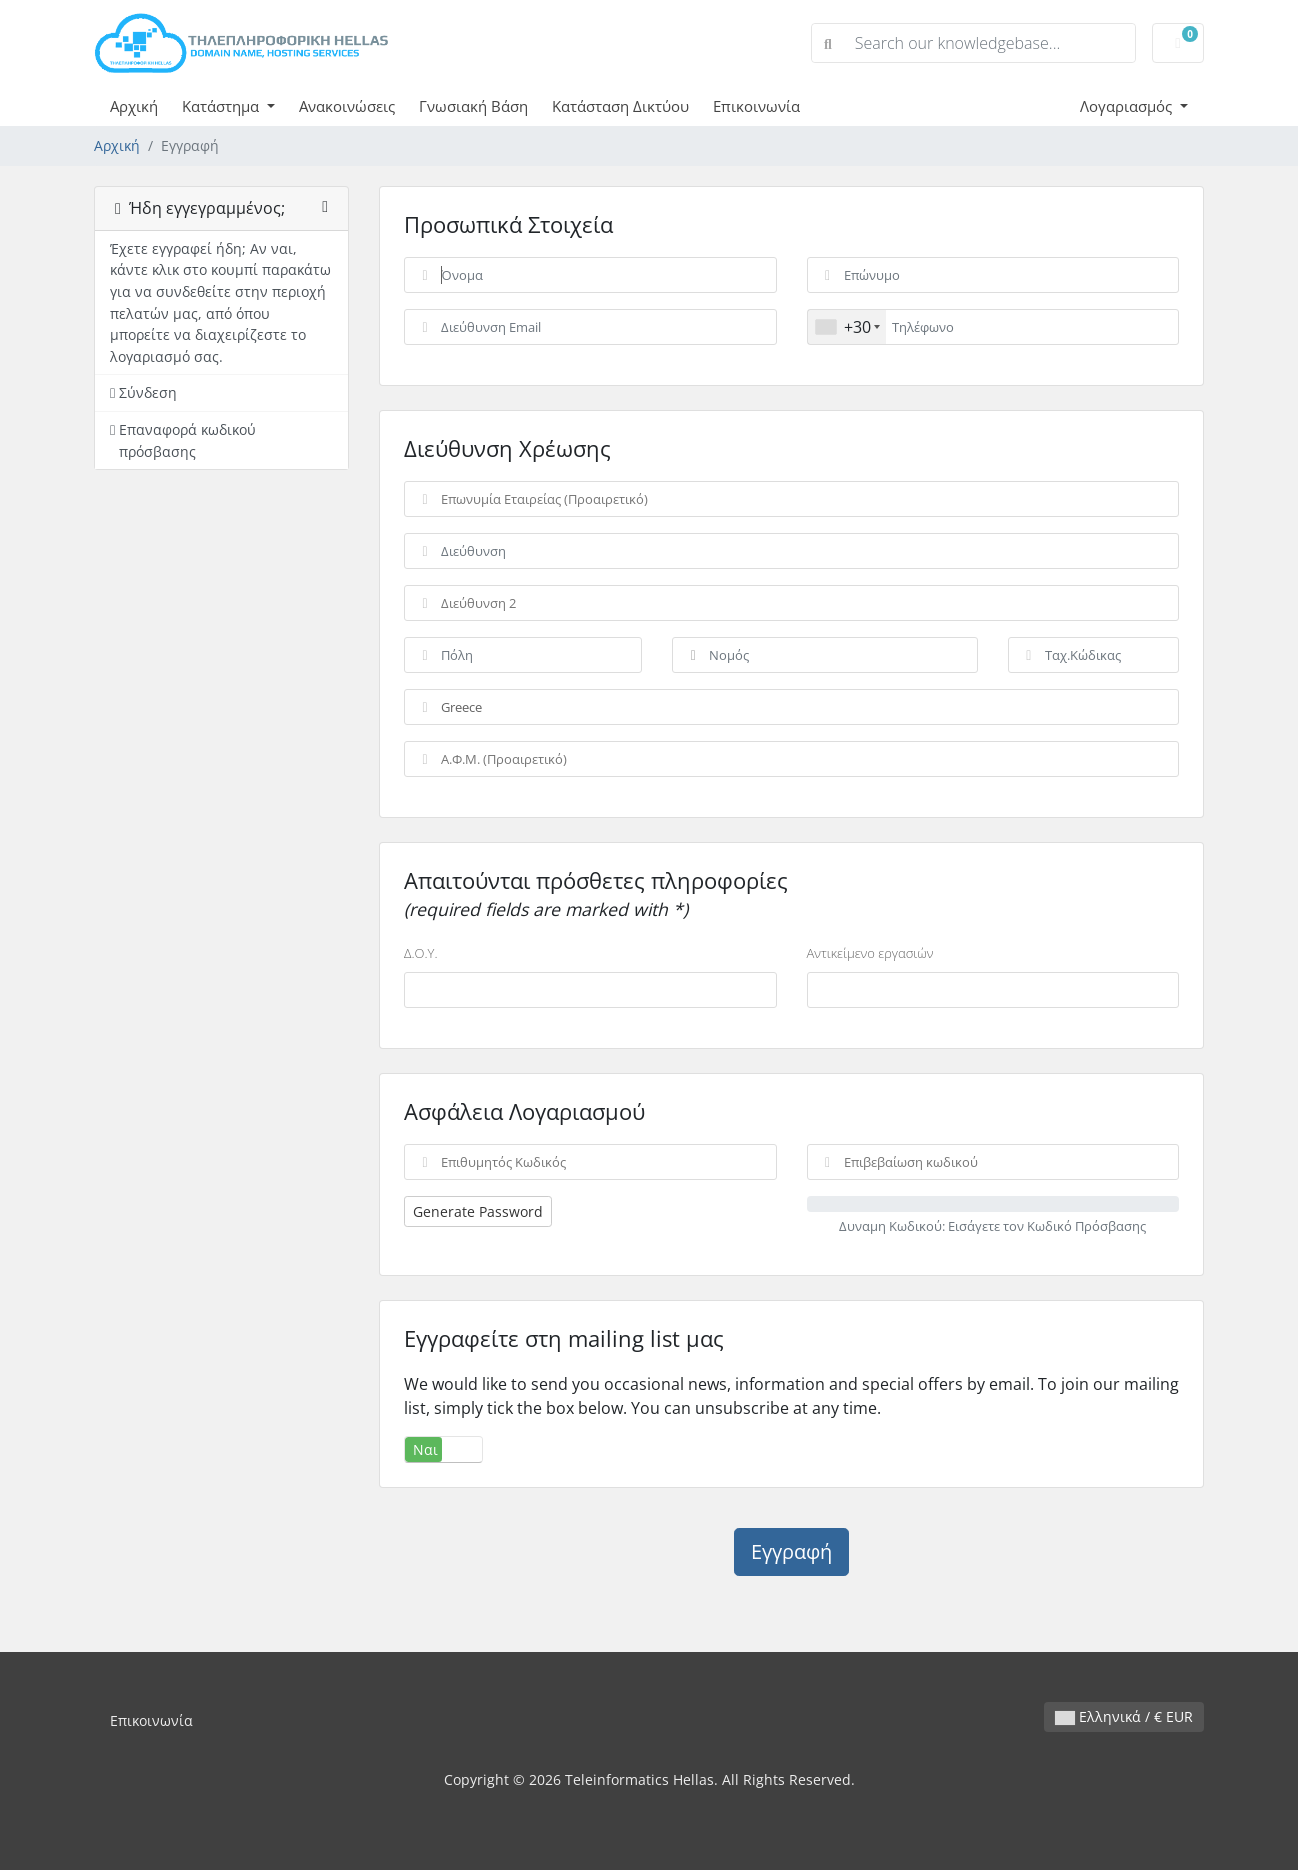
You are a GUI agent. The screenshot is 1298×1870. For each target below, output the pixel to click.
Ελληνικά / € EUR (1124, 1716)
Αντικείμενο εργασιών (870, 953)
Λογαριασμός (1128, 106)
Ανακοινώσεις (347, 106)
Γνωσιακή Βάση (473, 106)
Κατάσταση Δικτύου (620, 106)
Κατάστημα (222, 106)
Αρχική (134, 106)
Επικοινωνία (756, 106)
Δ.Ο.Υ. (421, 953)
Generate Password (478, 1211)
